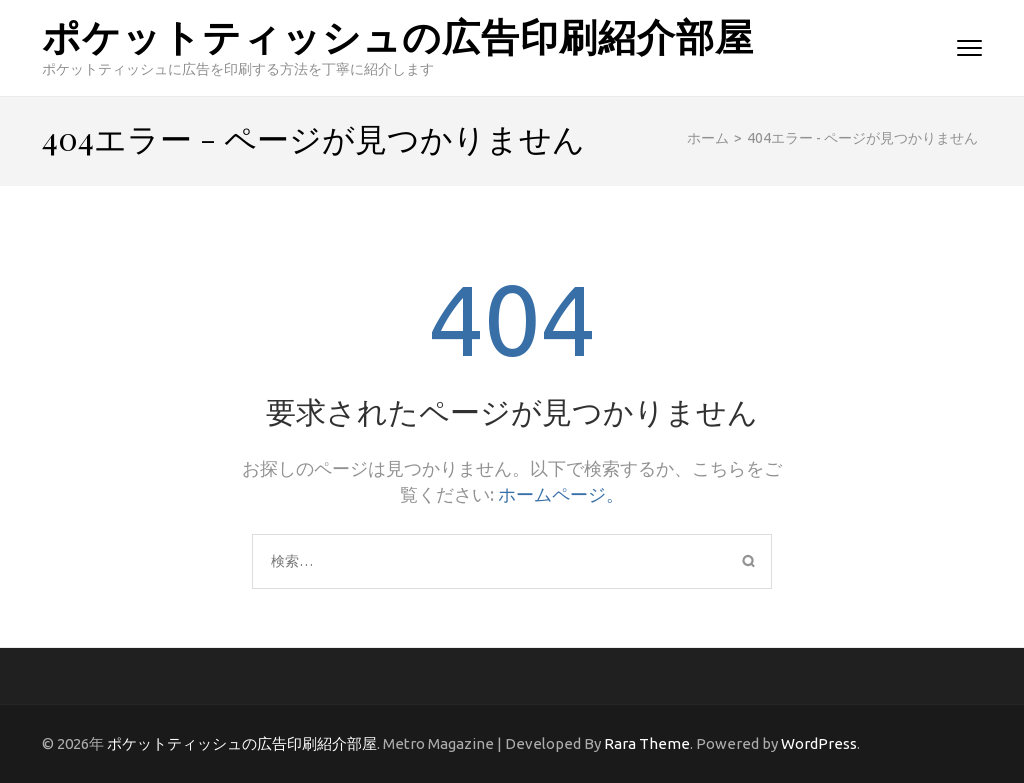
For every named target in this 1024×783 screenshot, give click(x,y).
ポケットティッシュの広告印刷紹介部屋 (398, 35)
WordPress (819, 743)
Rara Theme (647, 743)
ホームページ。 (561, 494)
